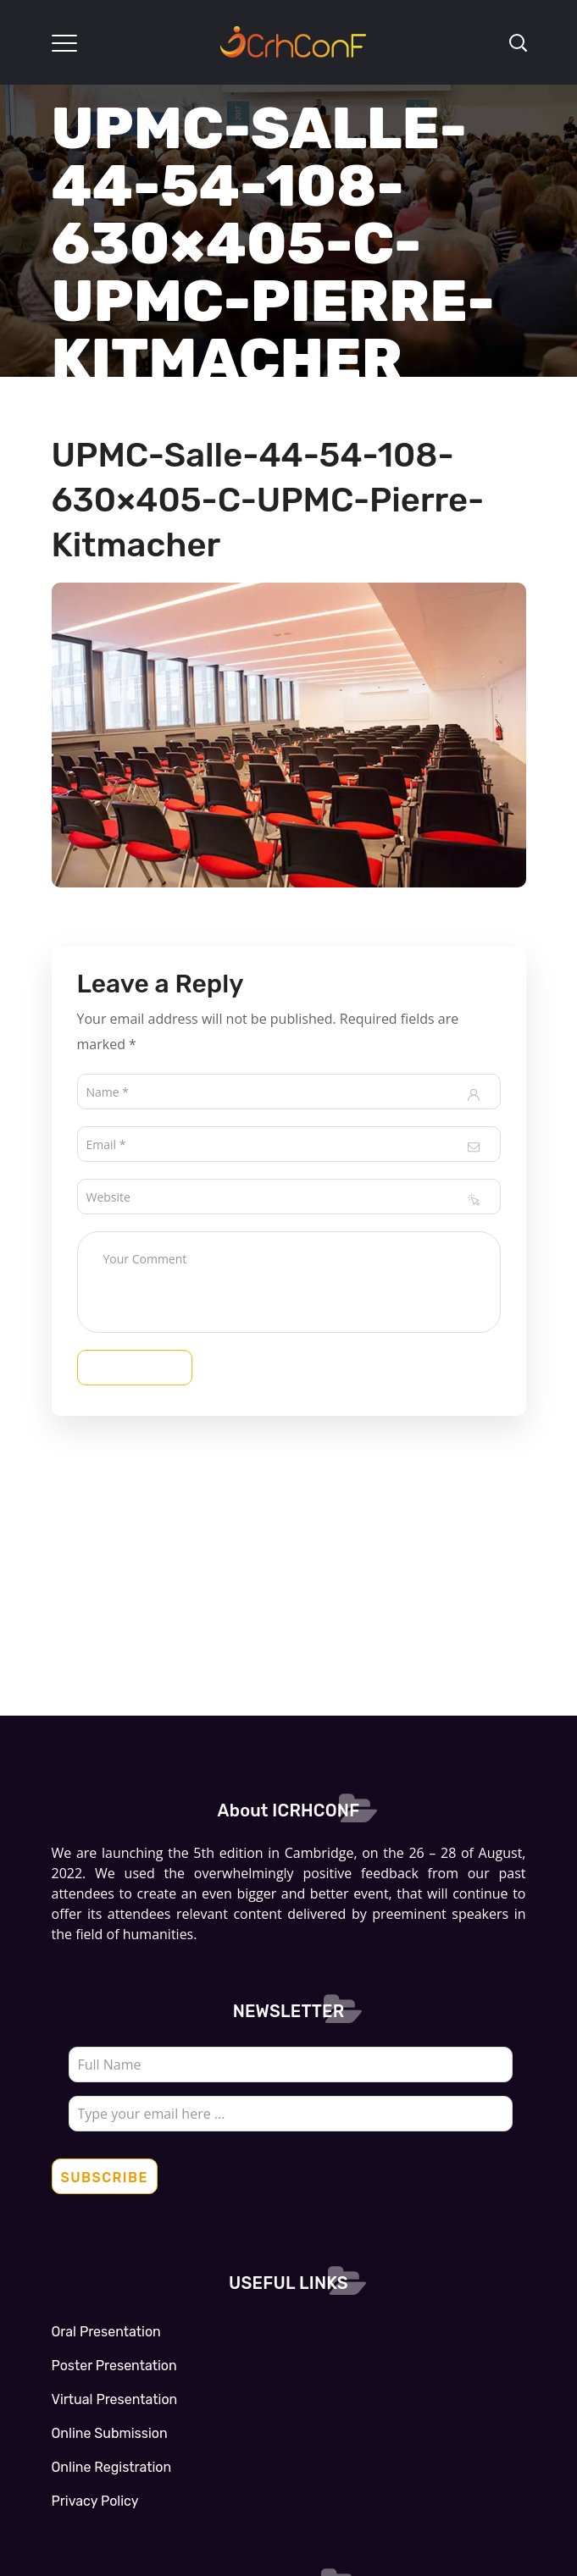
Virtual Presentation (115, 2399)
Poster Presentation (114, 2366)
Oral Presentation (106, 2332)
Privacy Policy (95, 2501)
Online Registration (112, 2467)
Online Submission (110, 2433)
